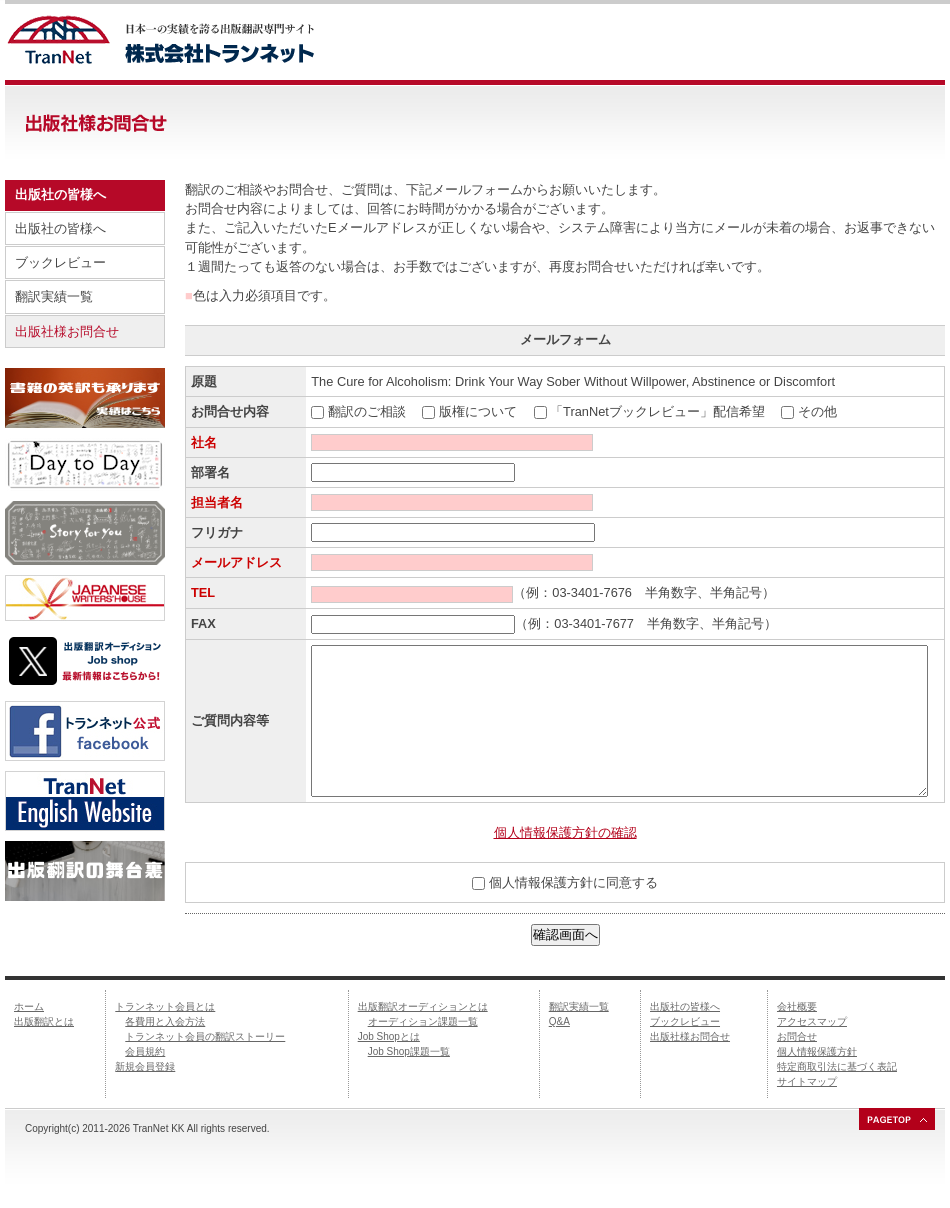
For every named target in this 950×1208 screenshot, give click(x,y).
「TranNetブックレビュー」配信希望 (657, 411)
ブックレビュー (60, 262)
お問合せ (797, 1036)
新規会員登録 (145, 1066)
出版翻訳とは (44, 1021)
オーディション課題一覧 (423, 1021)
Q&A (559, 1021)
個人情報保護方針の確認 (565, 832)
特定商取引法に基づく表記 (837, 1066)
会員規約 (145, 1051)
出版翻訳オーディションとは (423, 1006)
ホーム (29, 1006)
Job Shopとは (389, 1036)
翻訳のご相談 (367, 411)
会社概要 (797, 1006)
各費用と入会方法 (165, 1021)
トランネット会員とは (165, 1006)
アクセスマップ (812, 1021)
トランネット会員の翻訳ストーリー (205, 1036)
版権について (478, 411)
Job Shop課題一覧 (409, 1051)
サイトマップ (807, 1081)
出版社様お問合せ (67, 331)
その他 (817, 411)
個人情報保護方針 (817, 1051)
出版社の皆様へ (60, 228)
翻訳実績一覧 (54, 296)
